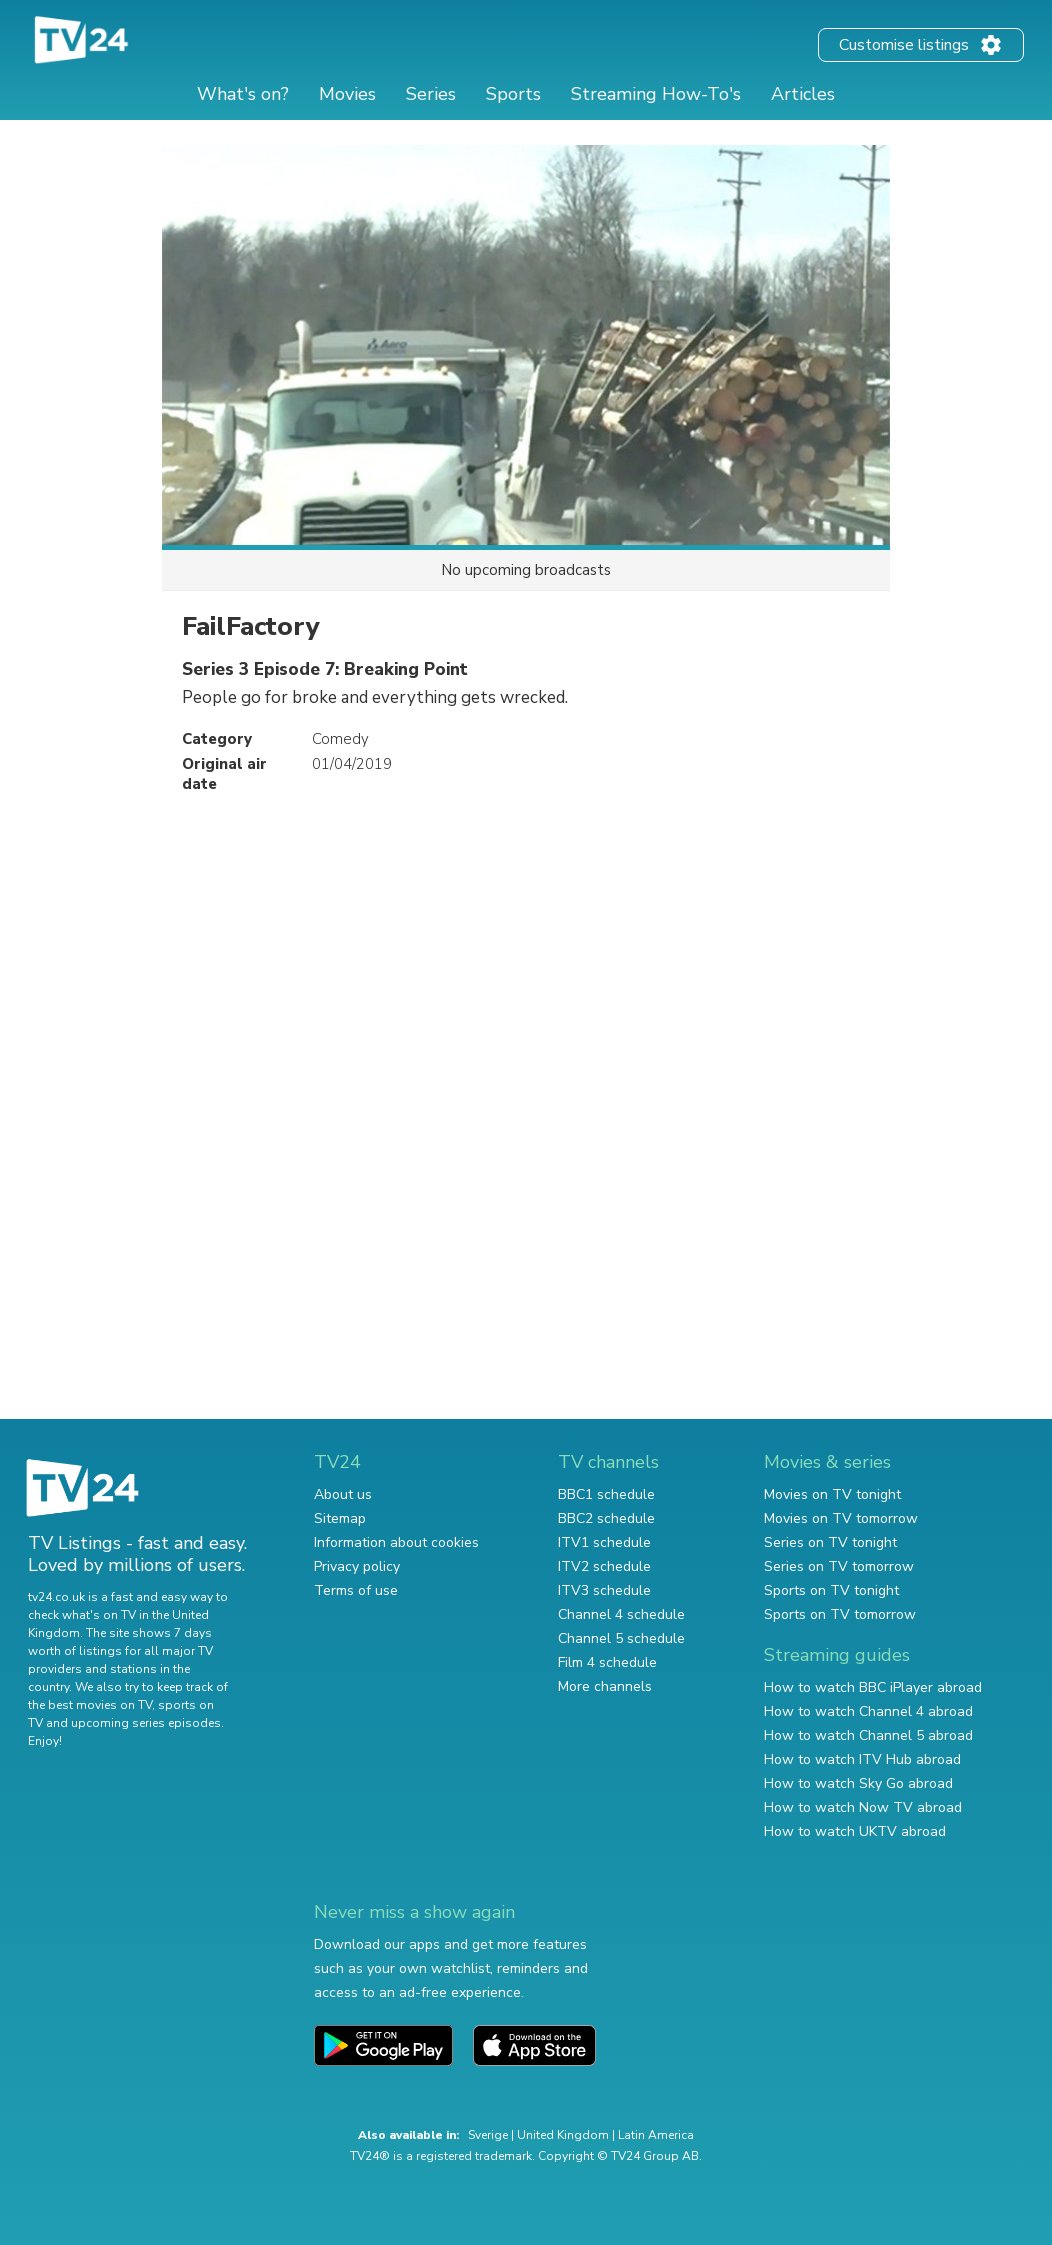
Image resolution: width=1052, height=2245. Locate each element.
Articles (803, 94)
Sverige (488, 2135)
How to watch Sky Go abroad (858, 1783)
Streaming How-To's (656, 94)
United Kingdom (563, 2135)
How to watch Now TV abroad (863, 1807)
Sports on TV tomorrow (840, 1614)
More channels (605, 1686)
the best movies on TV (90, 1705)
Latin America (656, 2135)
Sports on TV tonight (831, 1590)
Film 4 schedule (607, 1662)
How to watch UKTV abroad (855, 1831)
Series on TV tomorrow (839, 1566)
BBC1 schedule (606, 1494)
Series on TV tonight (830, 1542)
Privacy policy (357, 1566)
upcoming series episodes (146, 1723)
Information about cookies (396, 1542)
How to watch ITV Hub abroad (862, 1759)
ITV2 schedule (604, 1566)
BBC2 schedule (606, 1518)
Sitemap (340, 1518)
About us (343, 1494)
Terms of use (356, 1590)
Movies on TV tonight (832, 1494)
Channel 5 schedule (621, 1638)
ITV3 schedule (604, 1590)
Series (431, 94)
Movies (347, 94)
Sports (513, 94)
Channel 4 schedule (621, 1614)
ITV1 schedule (604, 1542)
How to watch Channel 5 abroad (868, 1735)
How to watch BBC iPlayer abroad (873, 1687)
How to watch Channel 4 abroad (868, 1711)
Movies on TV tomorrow (841, 1518)
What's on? (243, 94)
